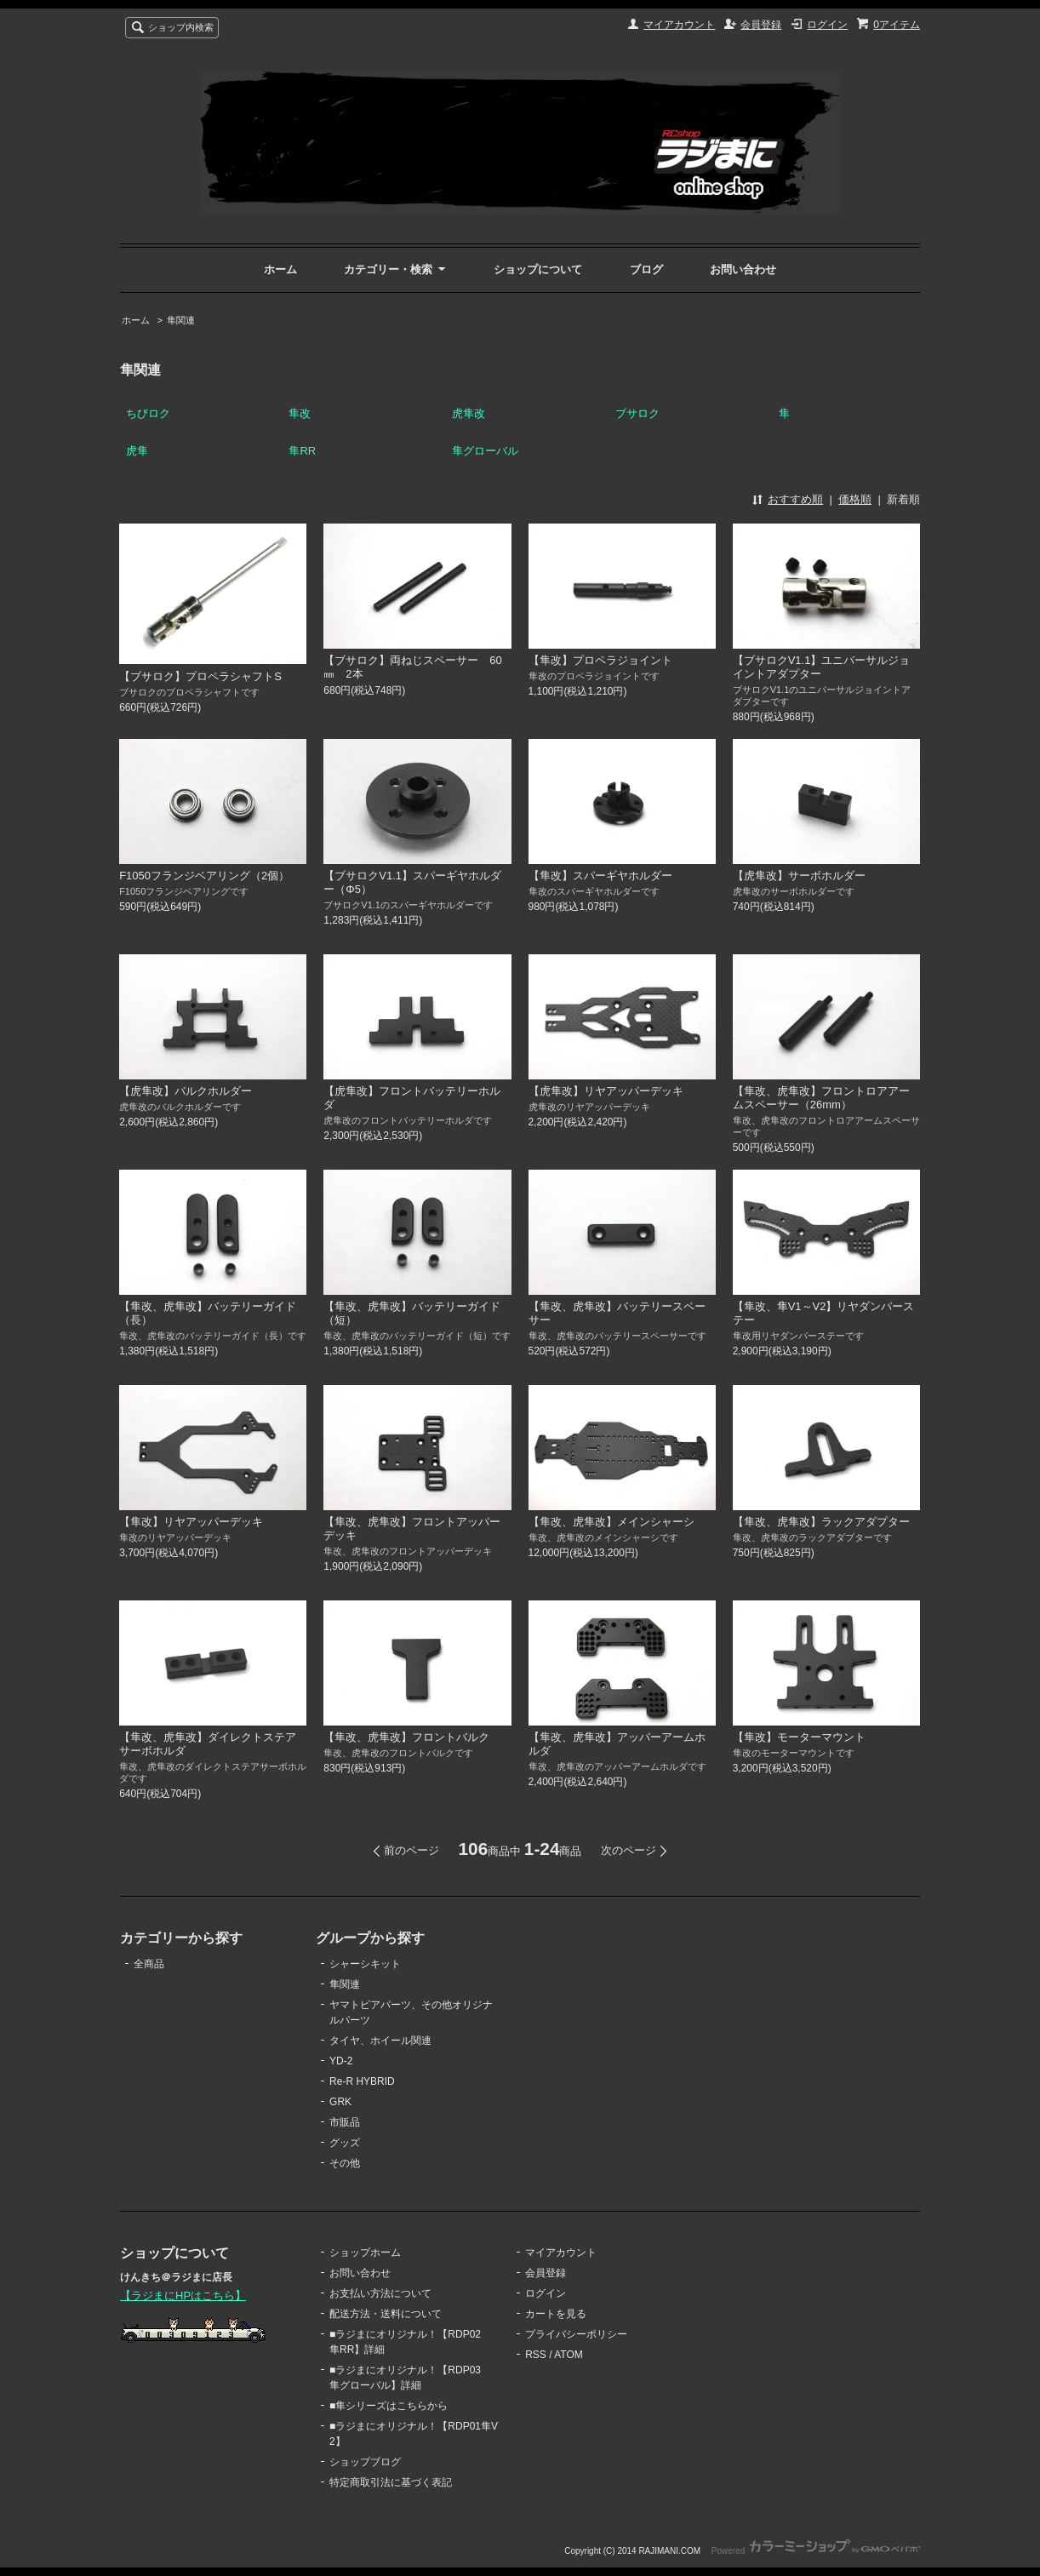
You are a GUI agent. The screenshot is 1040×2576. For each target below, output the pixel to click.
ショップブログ (365, 2462)
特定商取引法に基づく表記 (390, 2482)
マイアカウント (679, 25)
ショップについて (538, 269)
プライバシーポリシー (576, 2334)
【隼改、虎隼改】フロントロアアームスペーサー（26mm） (821, 1098)
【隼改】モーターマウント (799, 1737)
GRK (340, 2102)
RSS (535, 2355)
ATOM (568, 2355)
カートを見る (555, 2314)
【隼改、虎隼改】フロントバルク (406, 1737)
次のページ (628, 1850)
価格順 (854, 499)
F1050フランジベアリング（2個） (204, 875)
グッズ (344, 2143)
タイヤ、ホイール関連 (380, 2040)
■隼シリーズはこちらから (388, 2406)
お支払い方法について (380, 2293)
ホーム (280, 269)
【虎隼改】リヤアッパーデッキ (606, 1091)
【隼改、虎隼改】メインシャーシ (611, 1521)
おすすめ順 (795, 499)
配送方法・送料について (385, 2314)
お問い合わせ (743, 269)
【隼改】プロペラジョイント (600, 660)
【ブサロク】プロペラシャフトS (200, 676)
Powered (815, 2551)
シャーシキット (365, 1964)
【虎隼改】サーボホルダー (799, 875)
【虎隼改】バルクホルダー (185, 1091)
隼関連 (181, 320)
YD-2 (340, 2061)
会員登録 (760, 25)
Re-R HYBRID (362, 2081)
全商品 (149, 1964)
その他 (344, 2163)
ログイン (827, 25)
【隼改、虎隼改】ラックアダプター (821, 1521)
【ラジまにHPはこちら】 (183, 2295)
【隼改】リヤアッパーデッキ (191, 1521)
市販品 (344, 2122)
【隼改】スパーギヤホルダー (600, 875)
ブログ (646, 269)
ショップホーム (365, 2252)
